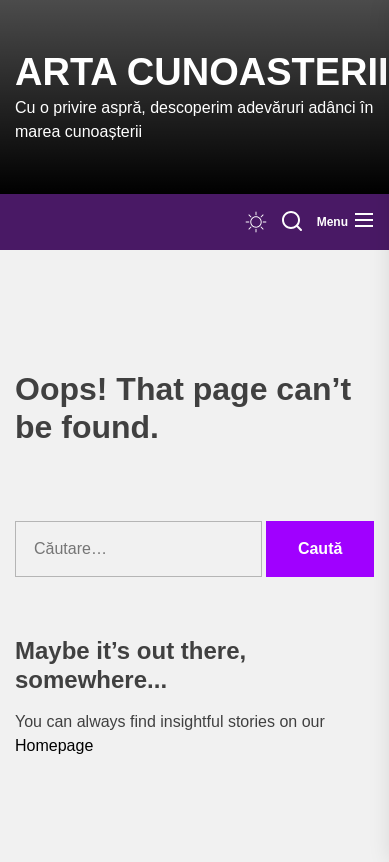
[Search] (292, 222)
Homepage (54, 745)
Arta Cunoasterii (202, 72)
